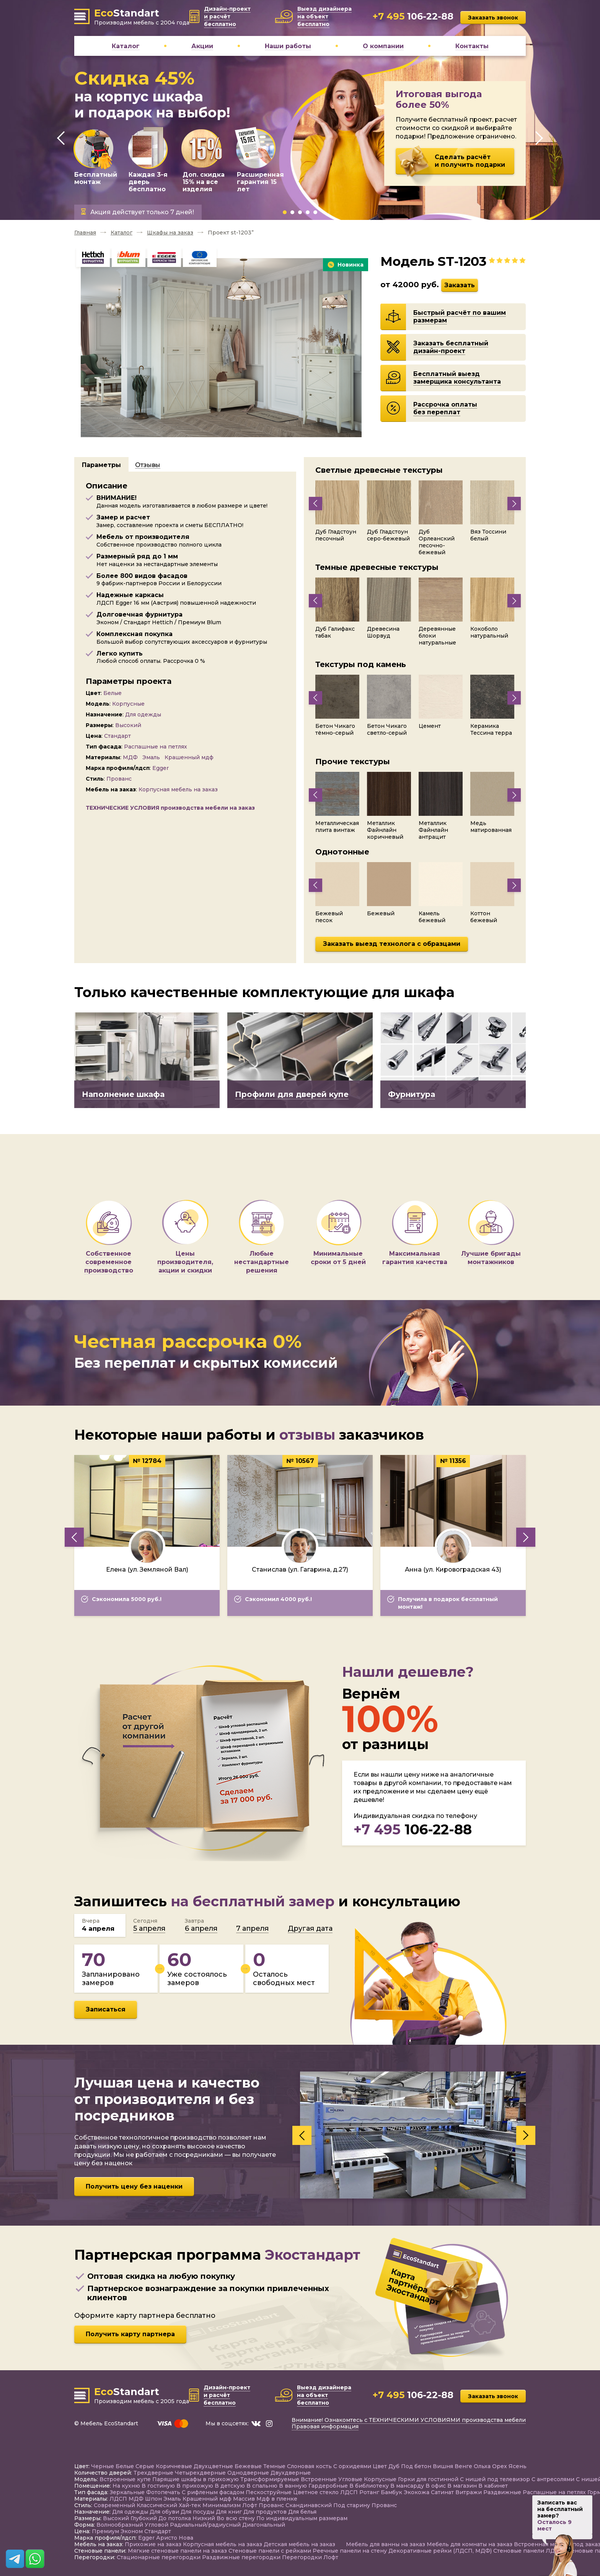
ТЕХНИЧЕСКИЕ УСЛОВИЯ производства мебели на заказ (170, 807)
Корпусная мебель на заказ (179, 789)
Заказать (459, 285)
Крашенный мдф (190, 757)
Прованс (119, 778)
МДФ (131, 757)
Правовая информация (325, 2426)
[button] (285, 212)
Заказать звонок (493, 17)
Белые (113, 693)
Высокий (129, 725)
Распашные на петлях (156, 746)
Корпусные (129, 703)
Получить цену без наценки (134, 2186)
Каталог (121, 232)
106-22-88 (413, 1829)
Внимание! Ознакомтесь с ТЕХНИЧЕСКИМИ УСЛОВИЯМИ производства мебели (409, 2420)
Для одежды (144, 714)
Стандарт (118, 735)
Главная (85, 232)
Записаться (106, 2009)
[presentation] (60, 138)
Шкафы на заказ (170, 232)
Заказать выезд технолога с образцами (391, 943)
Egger (161, 768)
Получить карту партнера (130, 2334)
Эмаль (151, 757)
